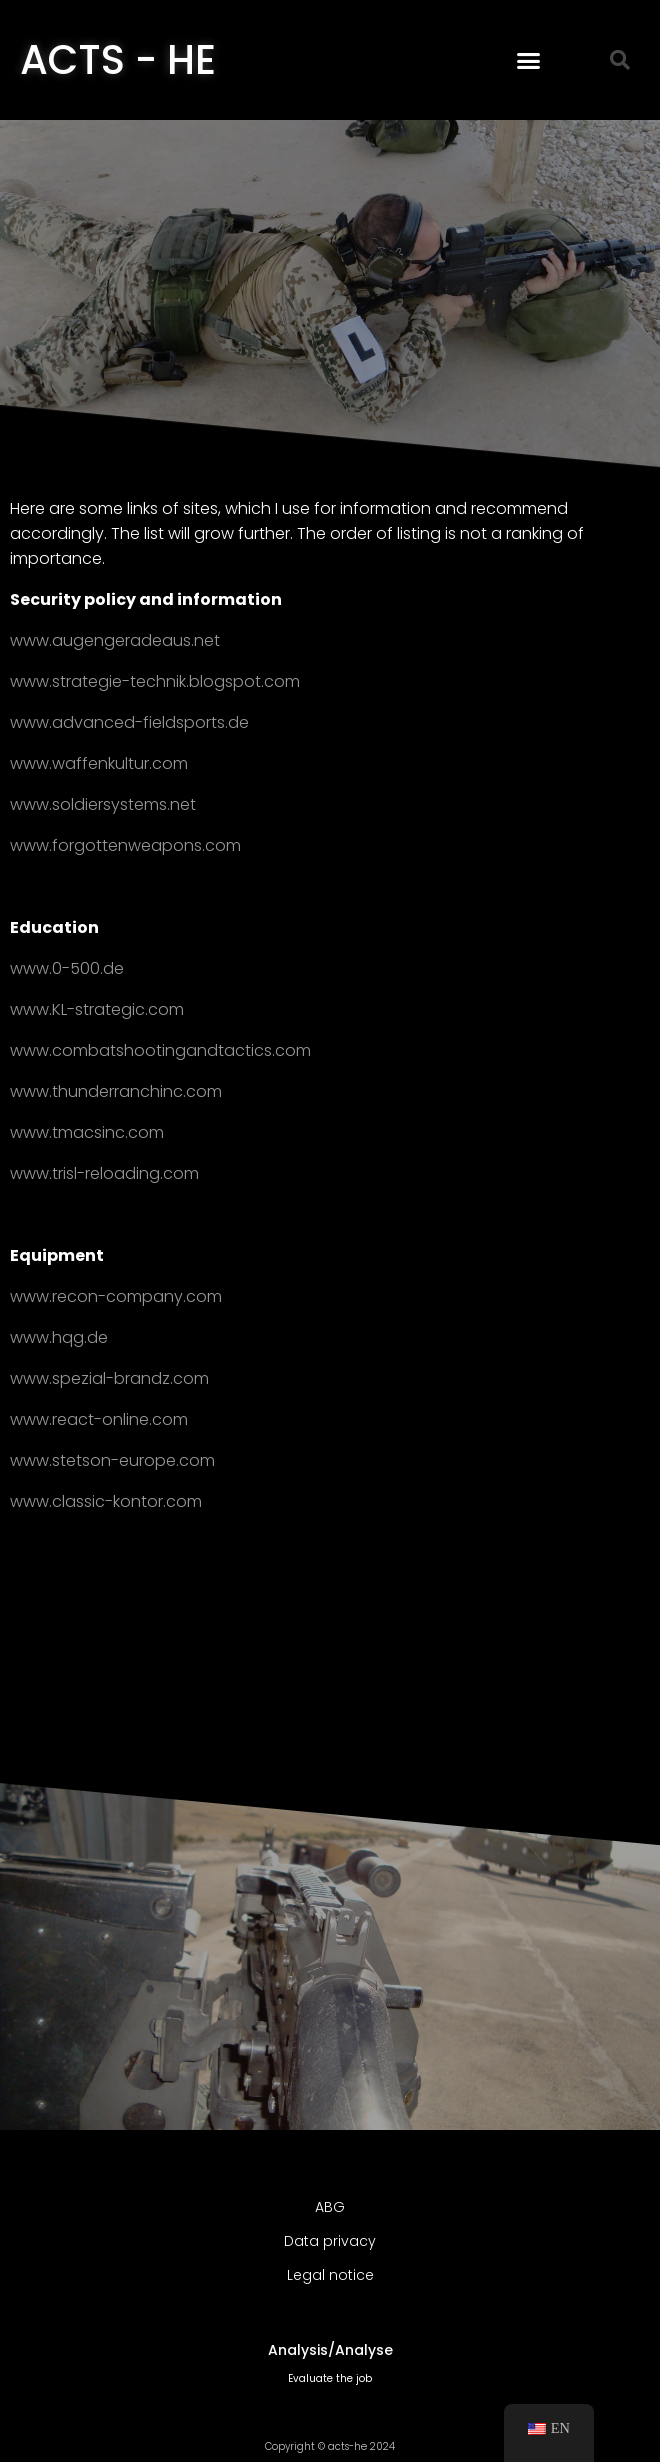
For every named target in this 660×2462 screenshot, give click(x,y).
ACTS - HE (118, 60)
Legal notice (330, 2275)
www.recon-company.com (116, 1296)
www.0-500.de (67, 968)
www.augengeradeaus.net (115, 640)
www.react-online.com (99, 1419)
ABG (330, 2207)
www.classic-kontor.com (106, 1501)
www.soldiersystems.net (103, 804)
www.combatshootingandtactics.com (160, 1050)
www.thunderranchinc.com (116, 1091)
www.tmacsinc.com (87, 1132)
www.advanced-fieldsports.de (129, 722)
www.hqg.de (59, 1337)
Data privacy (330, 2241)
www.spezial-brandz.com (109, 1378)
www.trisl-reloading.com (104, 1173)
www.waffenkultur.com (99, 763)
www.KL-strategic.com (97, 1009)
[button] (529, 60)
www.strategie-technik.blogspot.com (155, 681)
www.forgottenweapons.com (125, 845)
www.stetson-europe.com (112, 1460)
